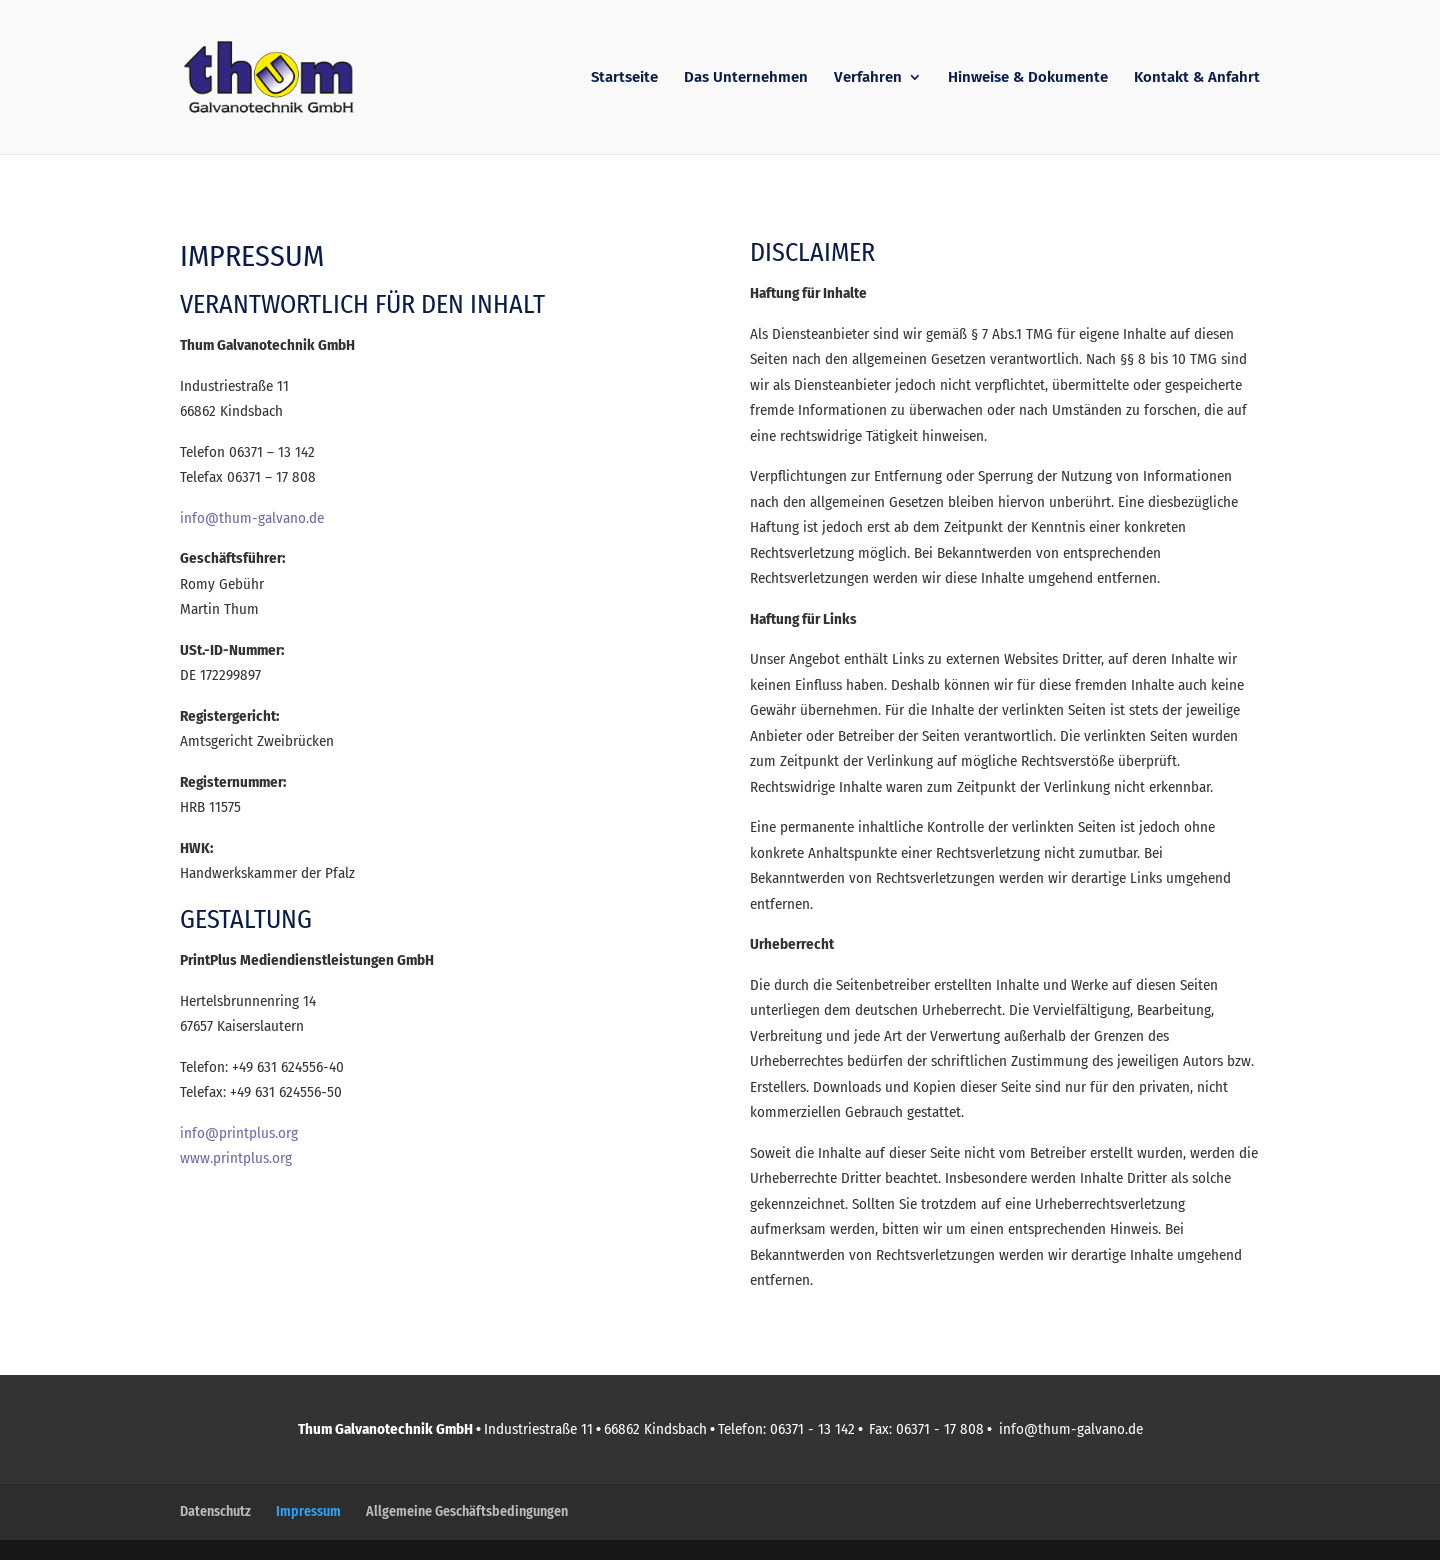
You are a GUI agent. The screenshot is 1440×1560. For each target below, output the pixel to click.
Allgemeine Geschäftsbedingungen (467, 1511)
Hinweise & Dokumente (1028, 78)
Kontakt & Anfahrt (1197, 78)
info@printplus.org (239, 1133)
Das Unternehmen (746, 78)
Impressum (308, 1511)
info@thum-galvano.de (252, 518)
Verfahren (868, 78)
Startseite (624, 78)
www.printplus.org (236, 1158)
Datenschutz (215, 1511)
